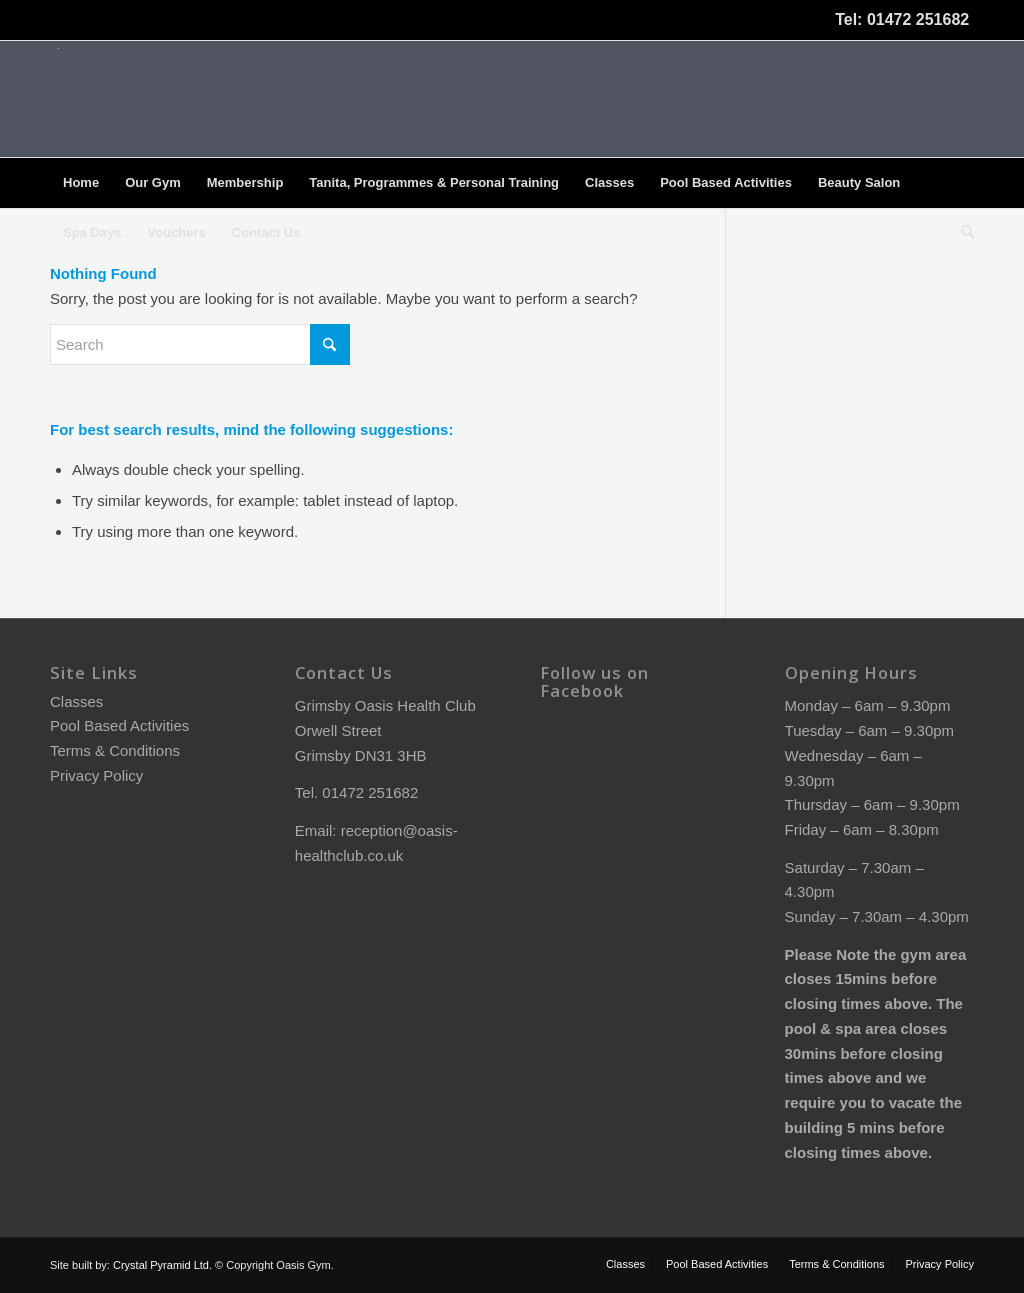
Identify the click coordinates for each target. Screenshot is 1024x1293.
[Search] (961, 233)
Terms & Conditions (115, 750)
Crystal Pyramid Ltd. (162, 1265)
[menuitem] (81, 183)
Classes (76, 701)
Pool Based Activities (119, 725)
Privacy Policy (96, 775)
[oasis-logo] (58, 99)
